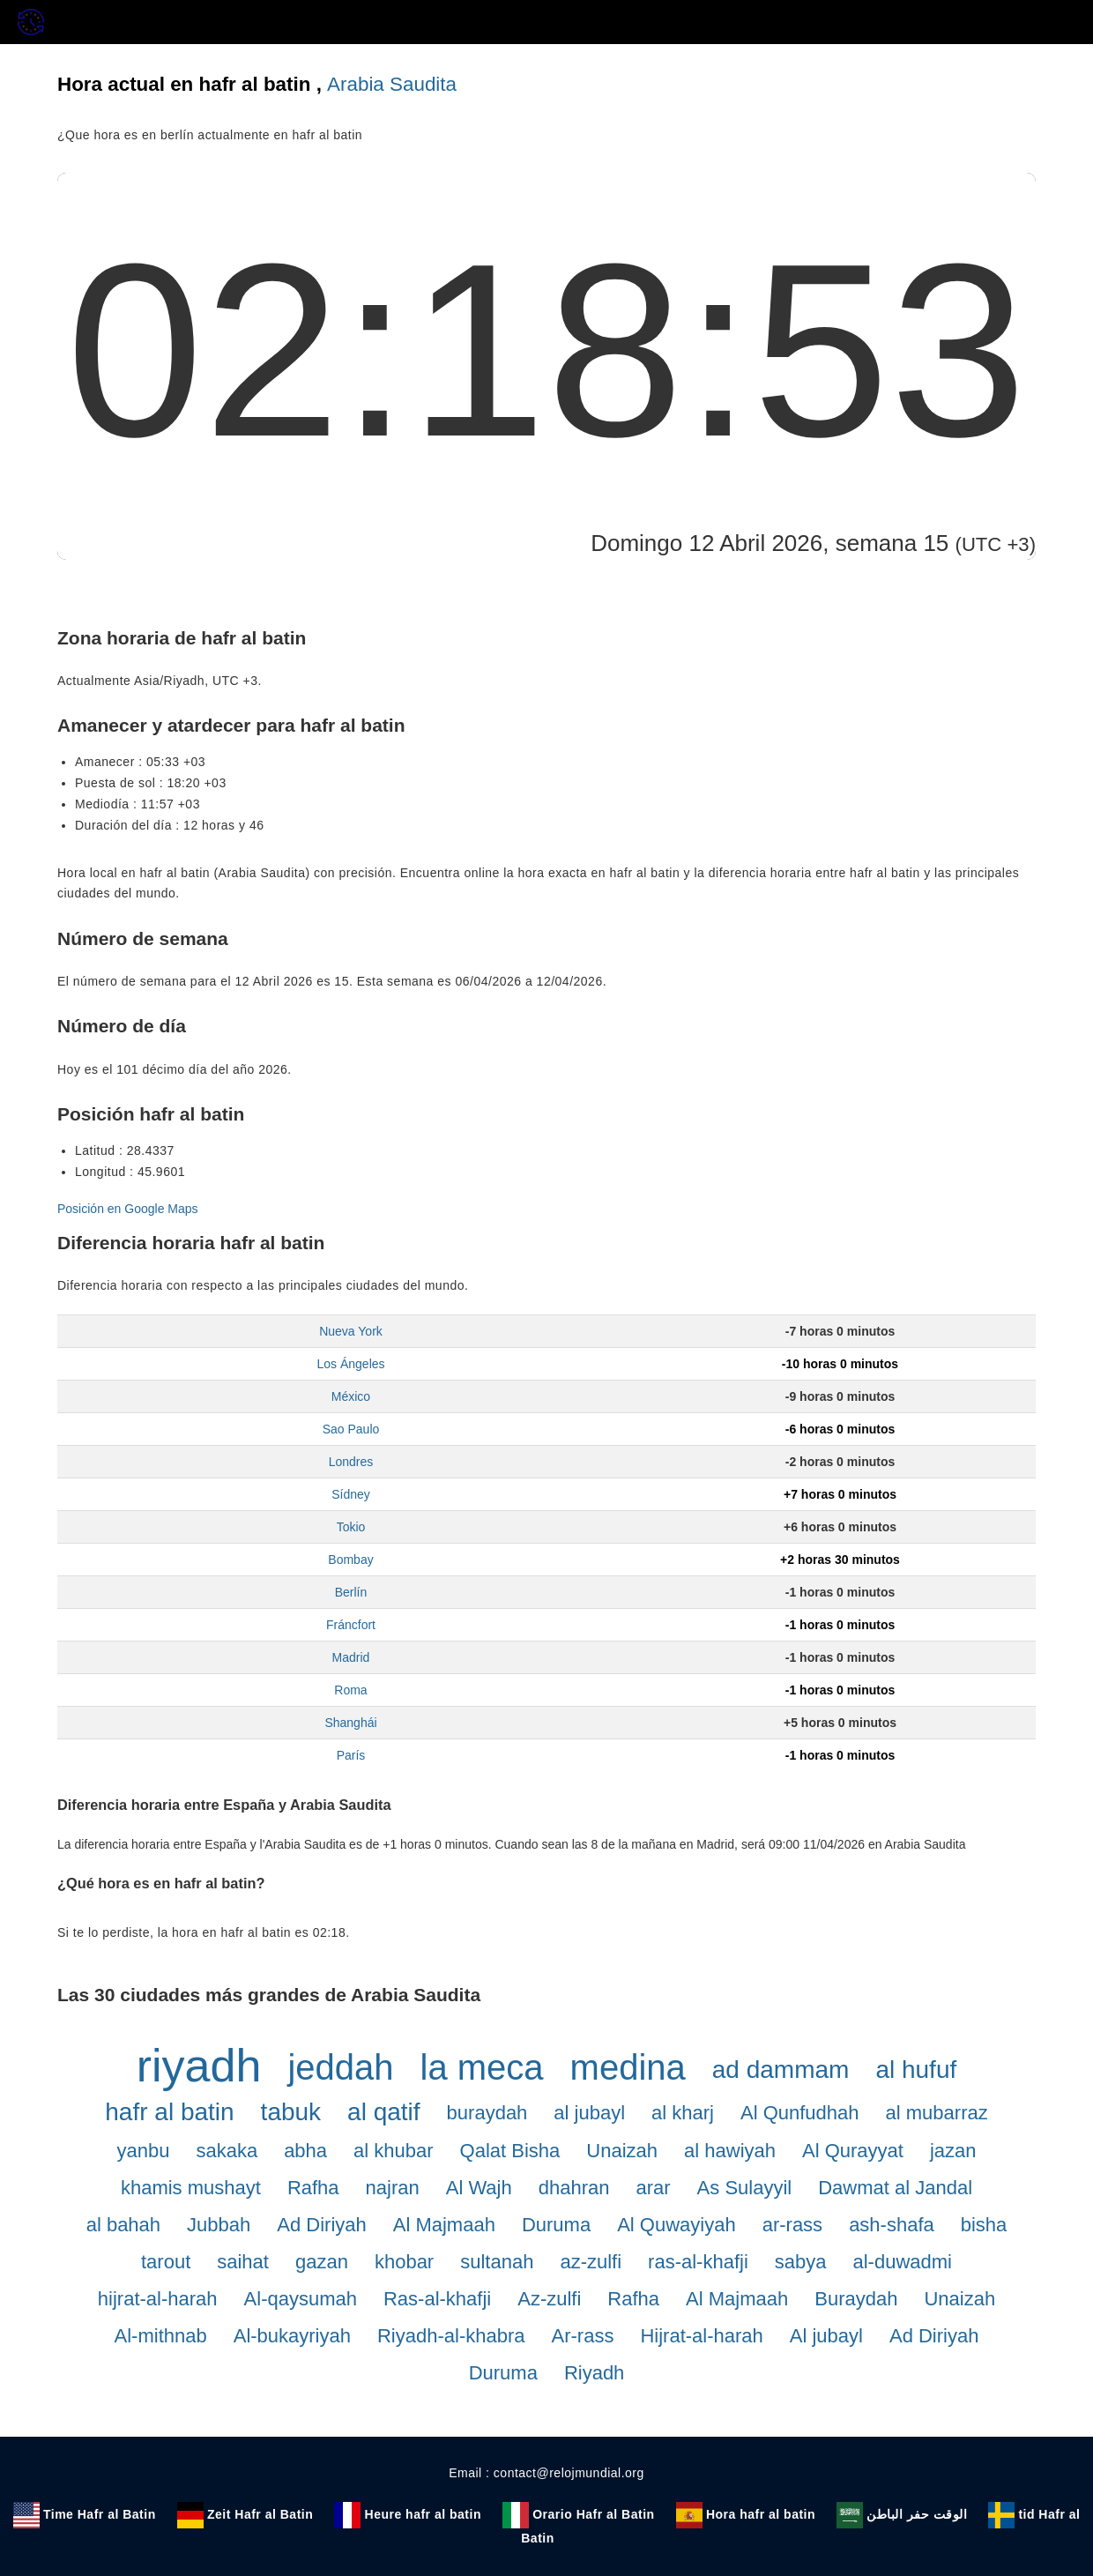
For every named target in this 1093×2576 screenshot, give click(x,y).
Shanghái (350, 1723)
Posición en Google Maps (127, 1209)
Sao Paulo (351, 1429)
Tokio (351, 1527)
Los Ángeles (350, 1364)
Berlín (351, 1592)
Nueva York (351, 1331)
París (351, 1755)
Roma (350, 1690)
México (350, 1396)
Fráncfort (350, 1625)
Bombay (350, 1559)
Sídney (350, 1494)
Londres (351, 1462)
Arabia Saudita (392, 84)
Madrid (351, 1657)
